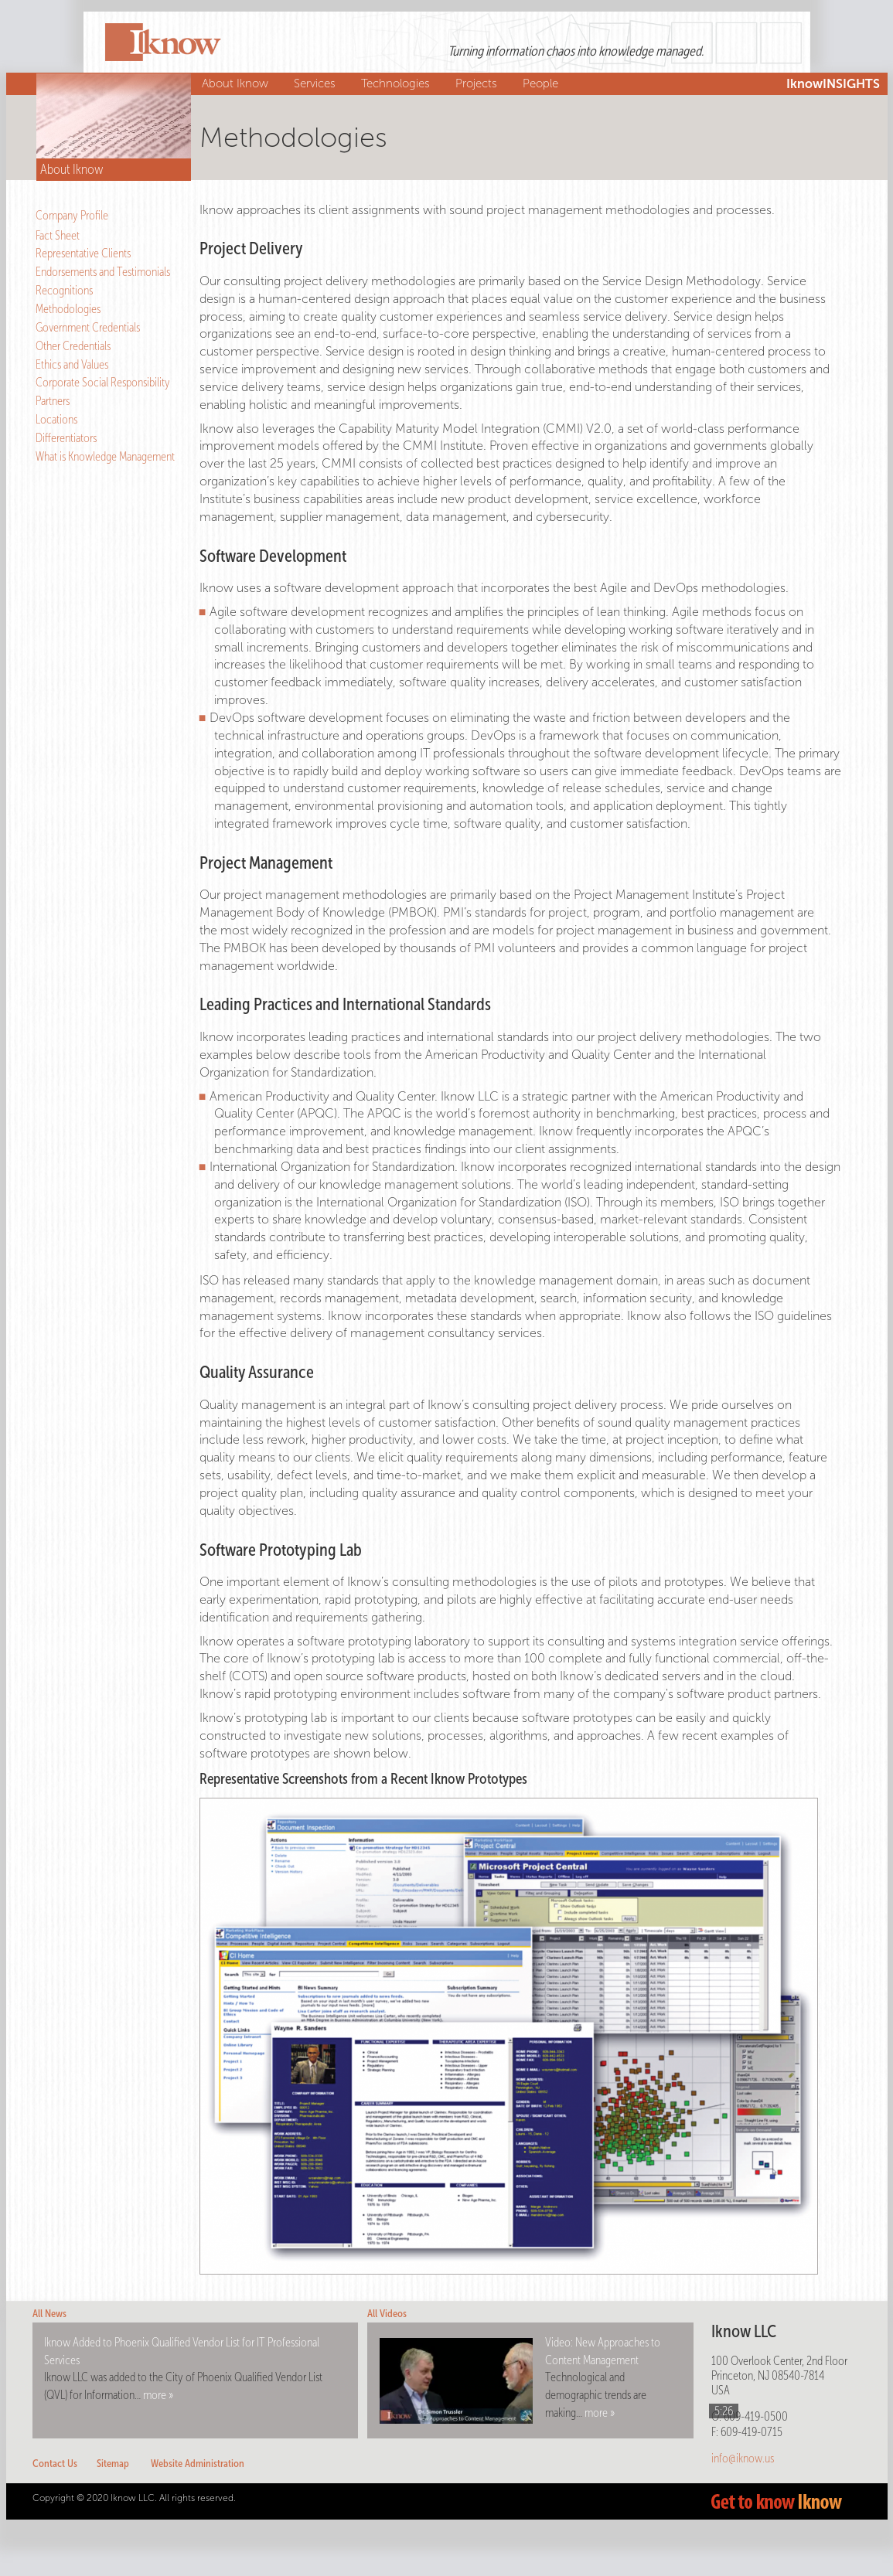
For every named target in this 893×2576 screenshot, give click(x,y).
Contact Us (54, 2463)
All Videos (387, 2313)
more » (158, 2394)
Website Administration (197, 2463)
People (542, 83)
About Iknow (237, 83)
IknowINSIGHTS (833, 84)
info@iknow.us (742, 2458)
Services (317, 83)
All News (49, 2313)
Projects (478, 83)
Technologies (397, 83)
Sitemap (113, 2463)
